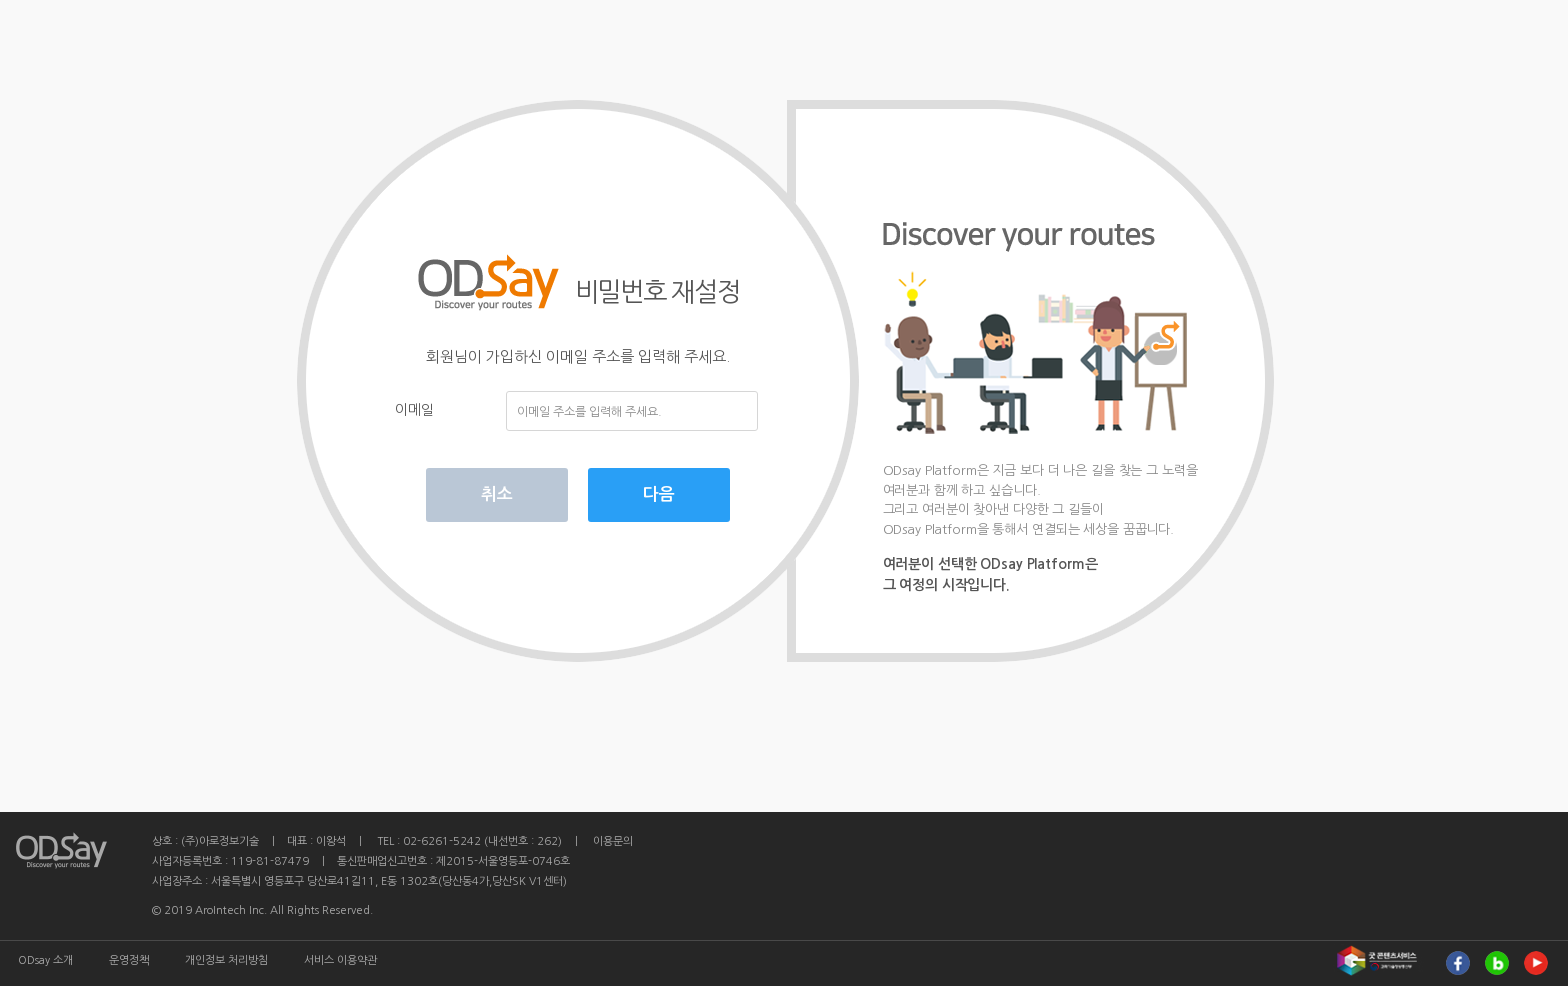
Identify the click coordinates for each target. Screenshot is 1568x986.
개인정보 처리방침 (226, 960)
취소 (497, 494)
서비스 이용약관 (340, 960)
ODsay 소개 (45, 960)
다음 (659, 494)
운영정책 (129, 960)
